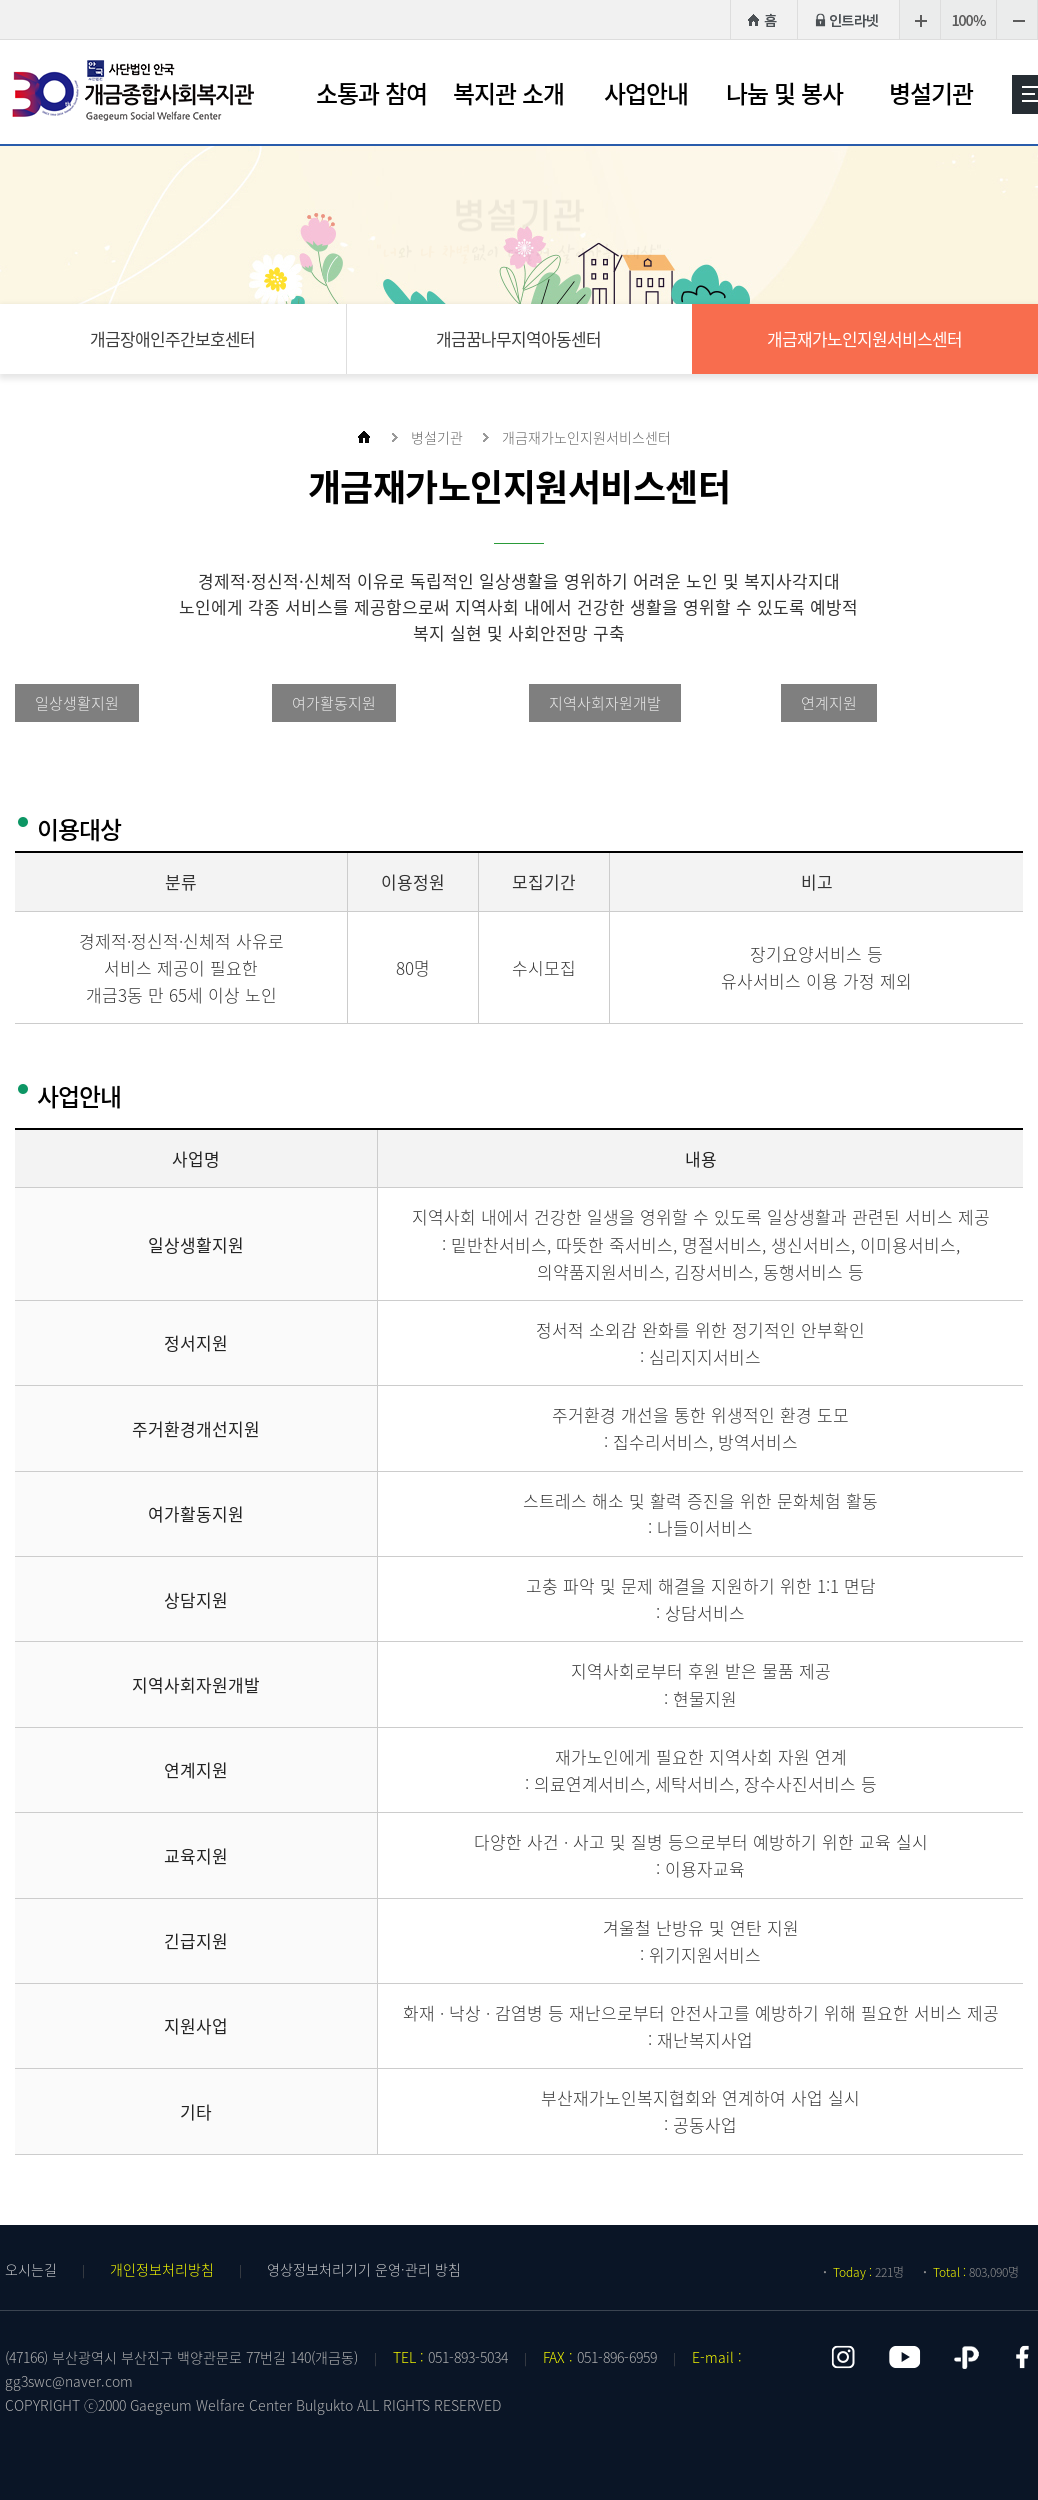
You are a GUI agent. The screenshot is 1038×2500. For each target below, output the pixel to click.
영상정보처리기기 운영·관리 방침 (364, 2269)
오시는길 (31, 2269)
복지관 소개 (508, 93)
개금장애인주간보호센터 (172, 338)
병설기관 (931, 93)
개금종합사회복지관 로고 (135, 90)
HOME (761, 19)
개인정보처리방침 (162, 2269)
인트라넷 (848, 19)
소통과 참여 (371, 93)
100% (968, 19)
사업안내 (646, 93)
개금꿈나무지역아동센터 (518, 338)
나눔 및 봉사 (784, 93)
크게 (919, 19)
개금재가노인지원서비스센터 (864, 338)
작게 (1017, 19)
